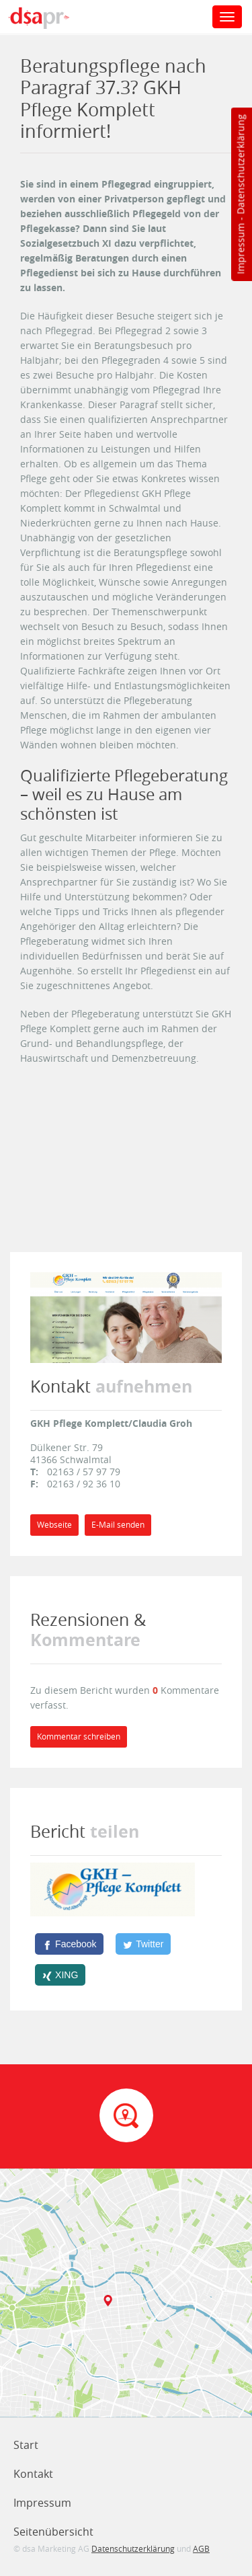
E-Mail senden (117, 1525)
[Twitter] (143, 1944)
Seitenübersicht (53, 2531)
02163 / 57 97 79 (83, 1471)
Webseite (54, 1525)
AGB (201, 2548)
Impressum (240, 248)
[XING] (60, 1975)
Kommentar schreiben (78, 1736)
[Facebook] (69, 1944)
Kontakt (33, 2473)
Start (25, 2444)
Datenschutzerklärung (240, 164)
